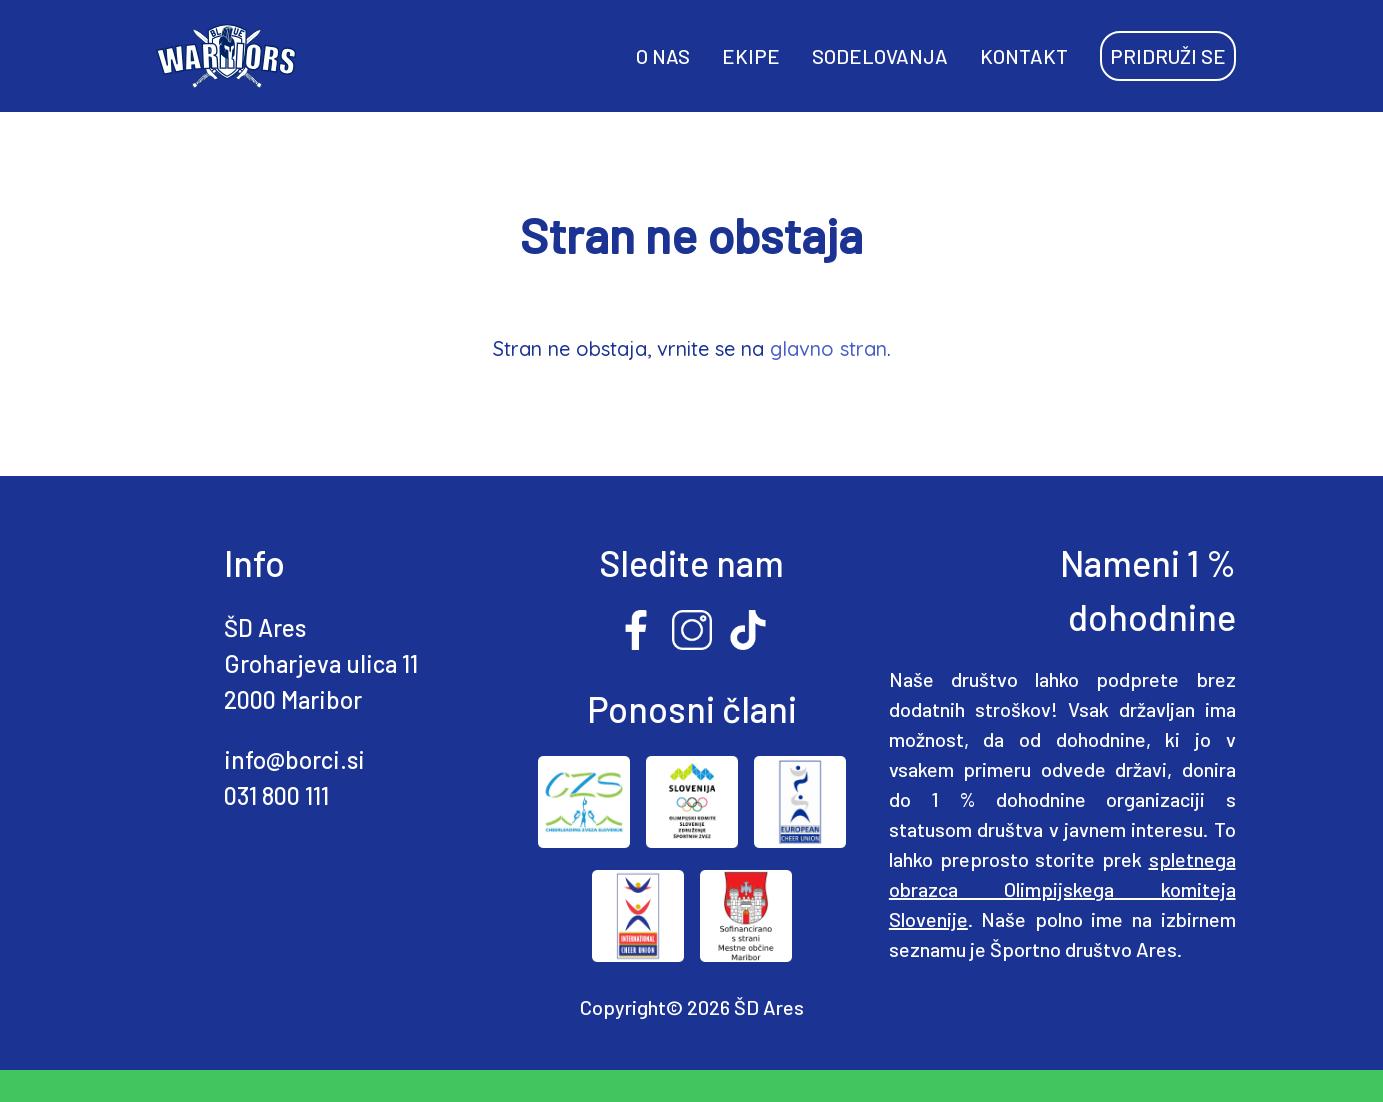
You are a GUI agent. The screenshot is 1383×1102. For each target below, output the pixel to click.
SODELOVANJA (880, 56)
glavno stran (828, 348)
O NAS (663, 56)
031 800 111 (276, 795)
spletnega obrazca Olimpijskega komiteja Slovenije (1062, 889)
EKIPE (751, 56)
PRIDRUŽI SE (1168, 56)
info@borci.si (294, 759)
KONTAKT (1024, 56)
